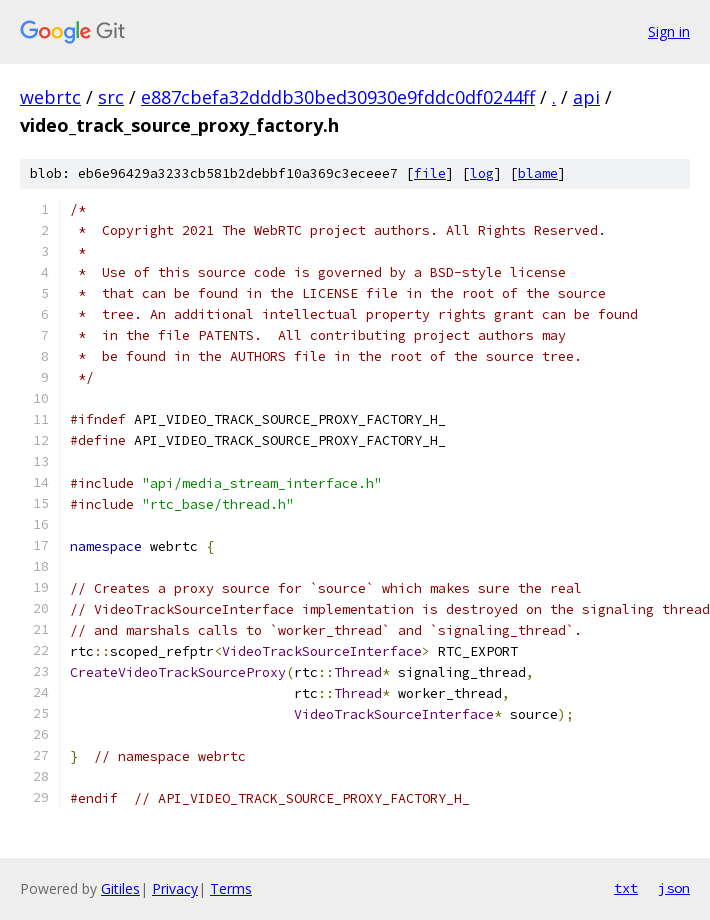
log (482, 173)
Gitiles (120, 888)
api (586, 97)
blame (538, 173)
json (674, 888)
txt (626, 888)
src (111, 97)
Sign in (669, 31)
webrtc (50, 97)
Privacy (175, 888)
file (430, 173)
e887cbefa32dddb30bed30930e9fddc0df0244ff (338, 97)
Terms (231, 888)
